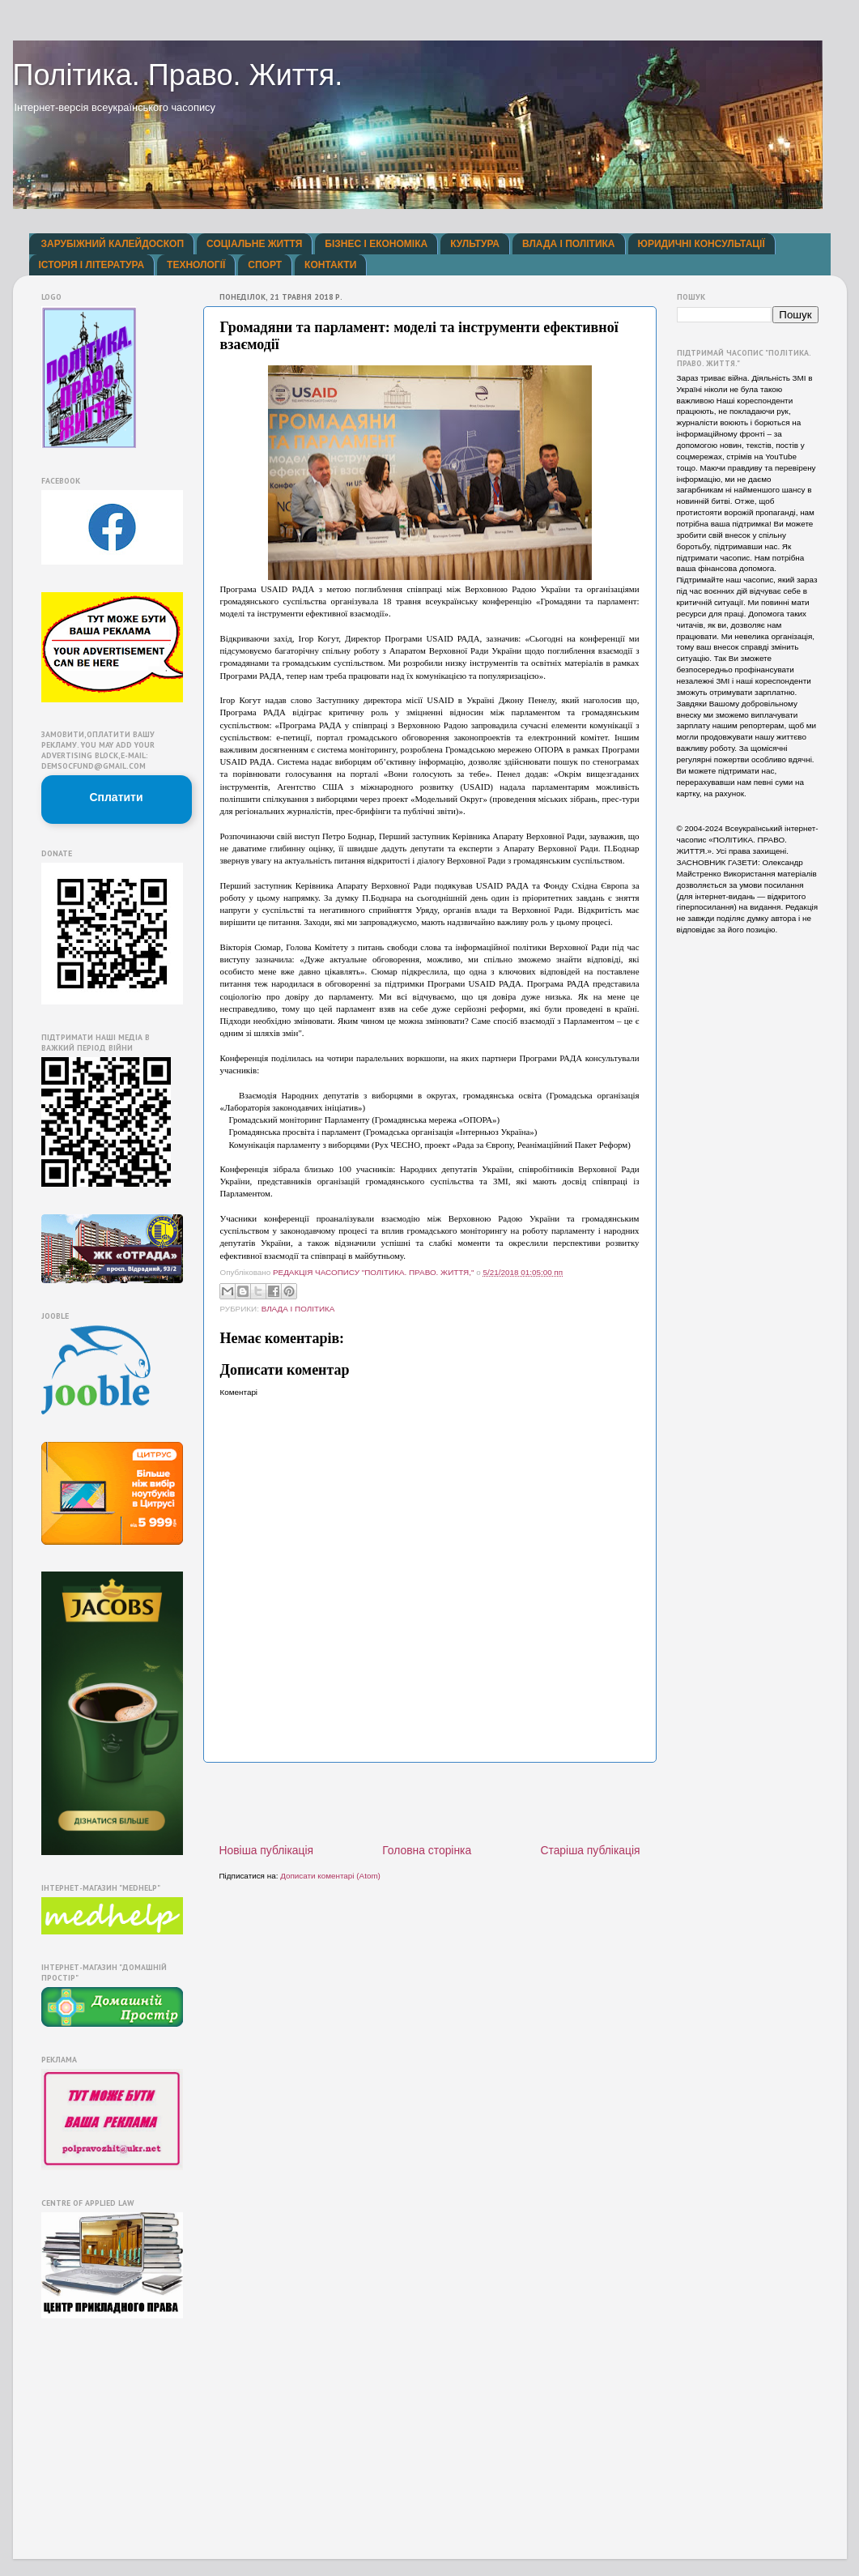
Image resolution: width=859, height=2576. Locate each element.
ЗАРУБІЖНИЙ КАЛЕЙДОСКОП (113, 243)
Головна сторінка (426, 1850)
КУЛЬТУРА (475, 243)
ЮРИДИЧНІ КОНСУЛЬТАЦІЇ (701, 243)
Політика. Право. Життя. (178, 75)
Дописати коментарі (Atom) (330, 1875)
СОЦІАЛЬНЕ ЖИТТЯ (254, 243)
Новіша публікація (266, 1850)
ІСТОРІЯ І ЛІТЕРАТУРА (92, 265)
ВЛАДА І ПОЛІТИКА (568, 243)
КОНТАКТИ (330, 265)
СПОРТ (265, 265)
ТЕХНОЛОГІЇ (196, 265)
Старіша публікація (590, 1850)
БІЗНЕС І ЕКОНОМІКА (376, 243)
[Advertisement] (429, 1803)
